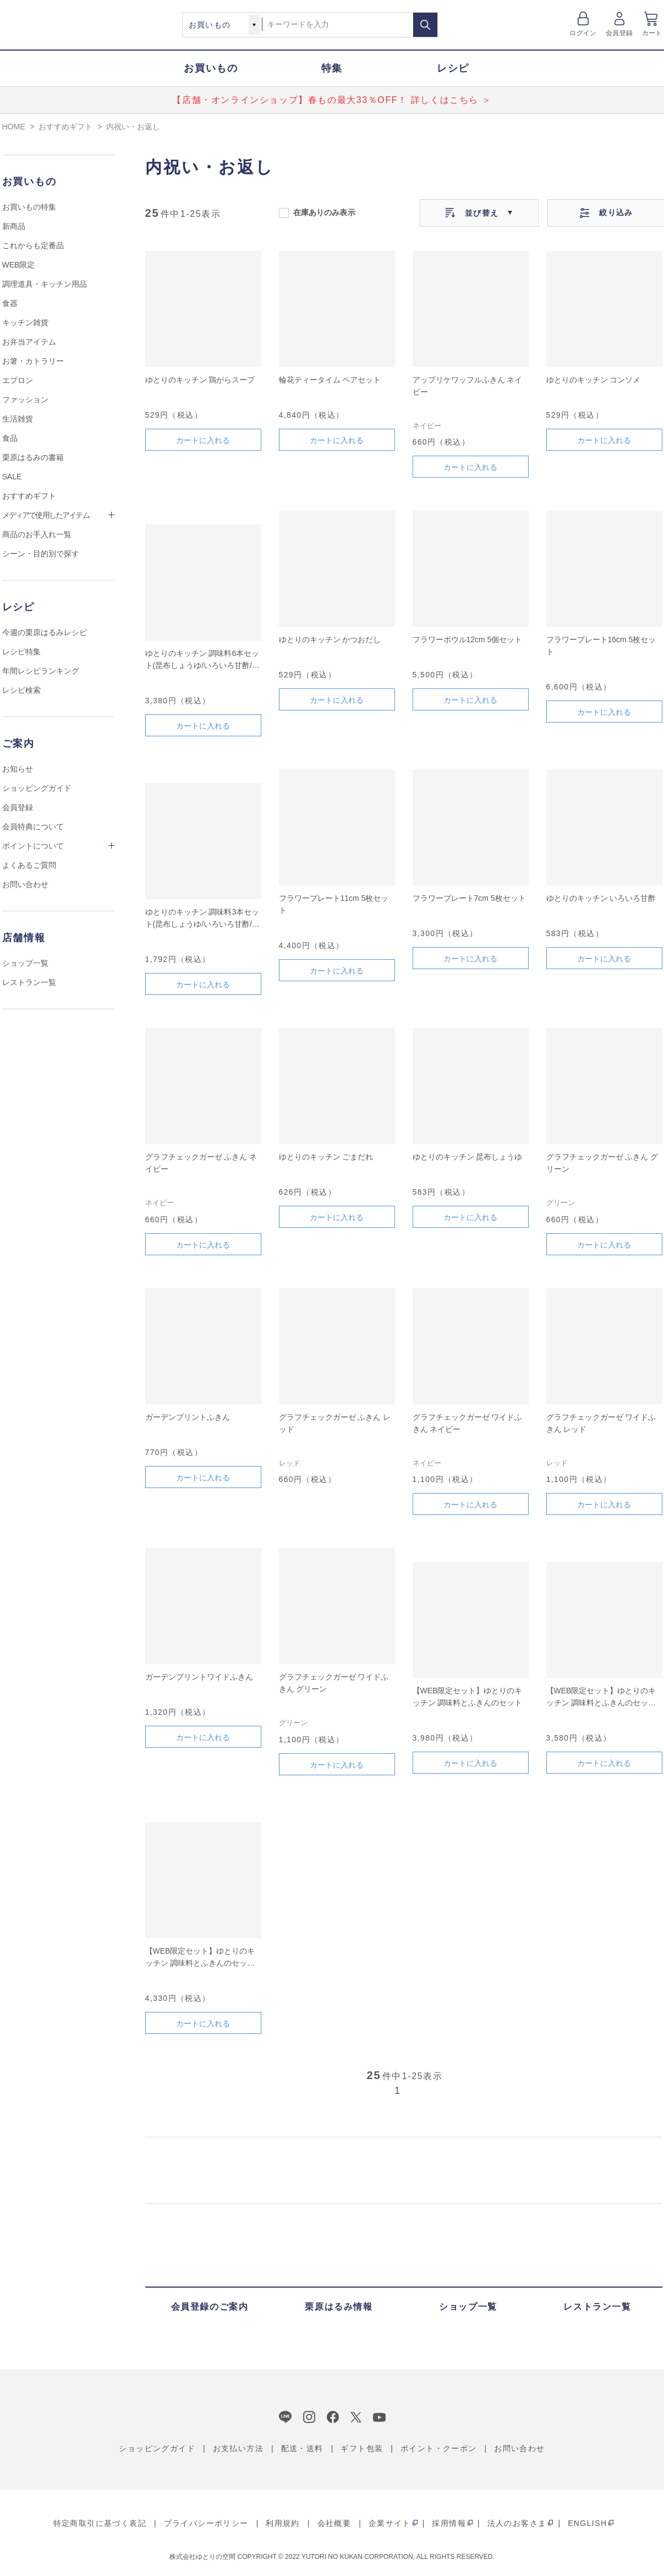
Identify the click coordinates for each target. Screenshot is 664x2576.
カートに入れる (203, 440)
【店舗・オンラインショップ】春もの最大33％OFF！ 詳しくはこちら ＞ (331, 100)
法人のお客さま (517, 2523)
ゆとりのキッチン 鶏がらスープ (200, 379)
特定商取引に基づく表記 (99, 2523)
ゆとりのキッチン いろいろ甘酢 (601, 898)
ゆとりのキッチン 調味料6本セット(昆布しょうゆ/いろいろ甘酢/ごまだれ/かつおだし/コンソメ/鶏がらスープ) (202, 660)
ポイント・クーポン (438, 2448)
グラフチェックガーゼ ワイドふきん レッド (601, 1423)
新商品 (13, 226)
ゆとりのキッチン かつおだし (330, 639)
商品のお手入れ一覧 (37, 534)
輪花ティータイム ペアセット (330, 379)
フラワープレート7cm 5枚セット (469, 898)
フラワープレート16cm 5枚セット (601, 645)
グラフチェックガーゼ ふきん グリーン (602, 1162)
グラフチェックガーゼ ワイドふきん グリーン (334, 1682)
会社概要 (334, 2523)
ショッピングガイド (37, 788)
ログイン (582, 33)
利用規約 (283, 2523)
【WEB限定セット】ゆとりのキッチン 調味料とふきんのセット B (601, 1697)
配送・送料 (302, 2448)
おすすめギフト (29, 495)
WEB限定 (18, 264)
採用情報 (449, 2523)
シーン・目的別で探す (40, 553)
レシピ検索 (21, 690)
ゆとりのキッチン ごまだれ (326, 1156)
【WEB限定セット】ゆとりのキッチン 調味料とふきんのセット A (200, 1957)
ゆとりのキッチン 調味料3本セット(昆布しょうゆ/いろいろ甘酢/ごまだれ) (202, 918)
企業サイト (390, 2523)
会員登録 (619, 33)
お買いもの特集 (29, 207)
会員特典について (33, 826)
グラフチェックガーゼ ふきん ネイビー (201, 1162)
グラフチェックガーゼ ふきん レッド (335, 1423)
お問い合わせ (25, 884)
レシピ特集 (21, 651)
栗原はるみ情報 (338, 2306)
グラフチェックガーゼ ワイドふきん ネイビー (468, 1423)
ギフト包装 (362, 2448)
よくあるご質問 (29, 865)
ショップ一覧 (25, 963)
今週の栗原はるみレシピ (44, 632)
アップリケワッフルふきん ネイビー (468, 385)
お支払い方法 (238, 2448)
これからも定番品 (33, 245)
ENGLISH (587, 2523)
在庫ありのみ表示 (324, 211)
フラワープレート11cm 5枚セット (334, 904)
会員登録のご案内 (210, 2306)
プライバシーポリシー (206, 2523)
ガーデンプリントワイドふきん (199, 1676)
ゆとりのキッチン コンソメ (593, 379)
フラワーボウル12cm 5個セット (468, 639)
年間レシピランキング (40, 670)
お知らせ (17, 768)
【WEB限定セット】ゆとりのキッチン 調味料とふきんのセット (468, 1696)
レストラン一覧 (29, 982)
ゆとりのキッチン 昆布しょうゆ (468, 1156)
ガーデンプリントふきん (187, 1417)
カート (652, 33)
